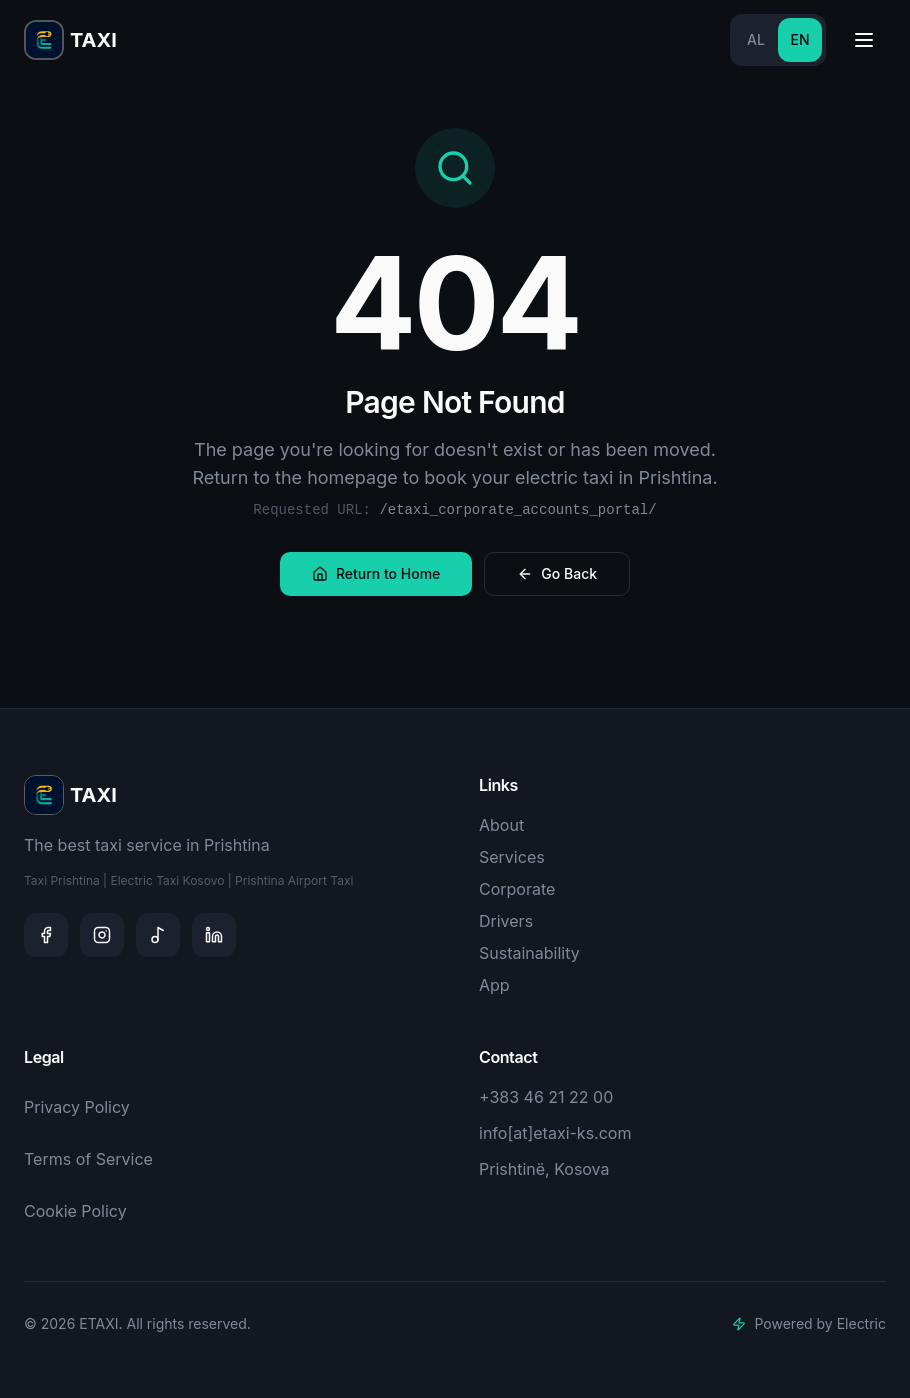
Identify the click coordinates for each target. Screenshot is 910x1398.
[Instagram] (102, 935)
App (494, 985)
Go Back (557, 573)
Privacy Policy (77, 1107)
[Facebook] (46, 935)
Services (512, 857)
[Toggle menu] (864, 40)
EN (799, 39)
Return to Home (376, 573)
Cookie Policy (75, 1211)
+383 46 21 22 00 (546, 1097)
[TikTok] (158, 935)
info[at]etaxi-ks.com (555, 1133)
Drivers (506, 921)
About (501, 825)
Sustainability (529, 953)
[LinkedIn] (214, 935)
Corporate (517, 889)
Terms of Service (88, 1159)
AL (756, 39)
